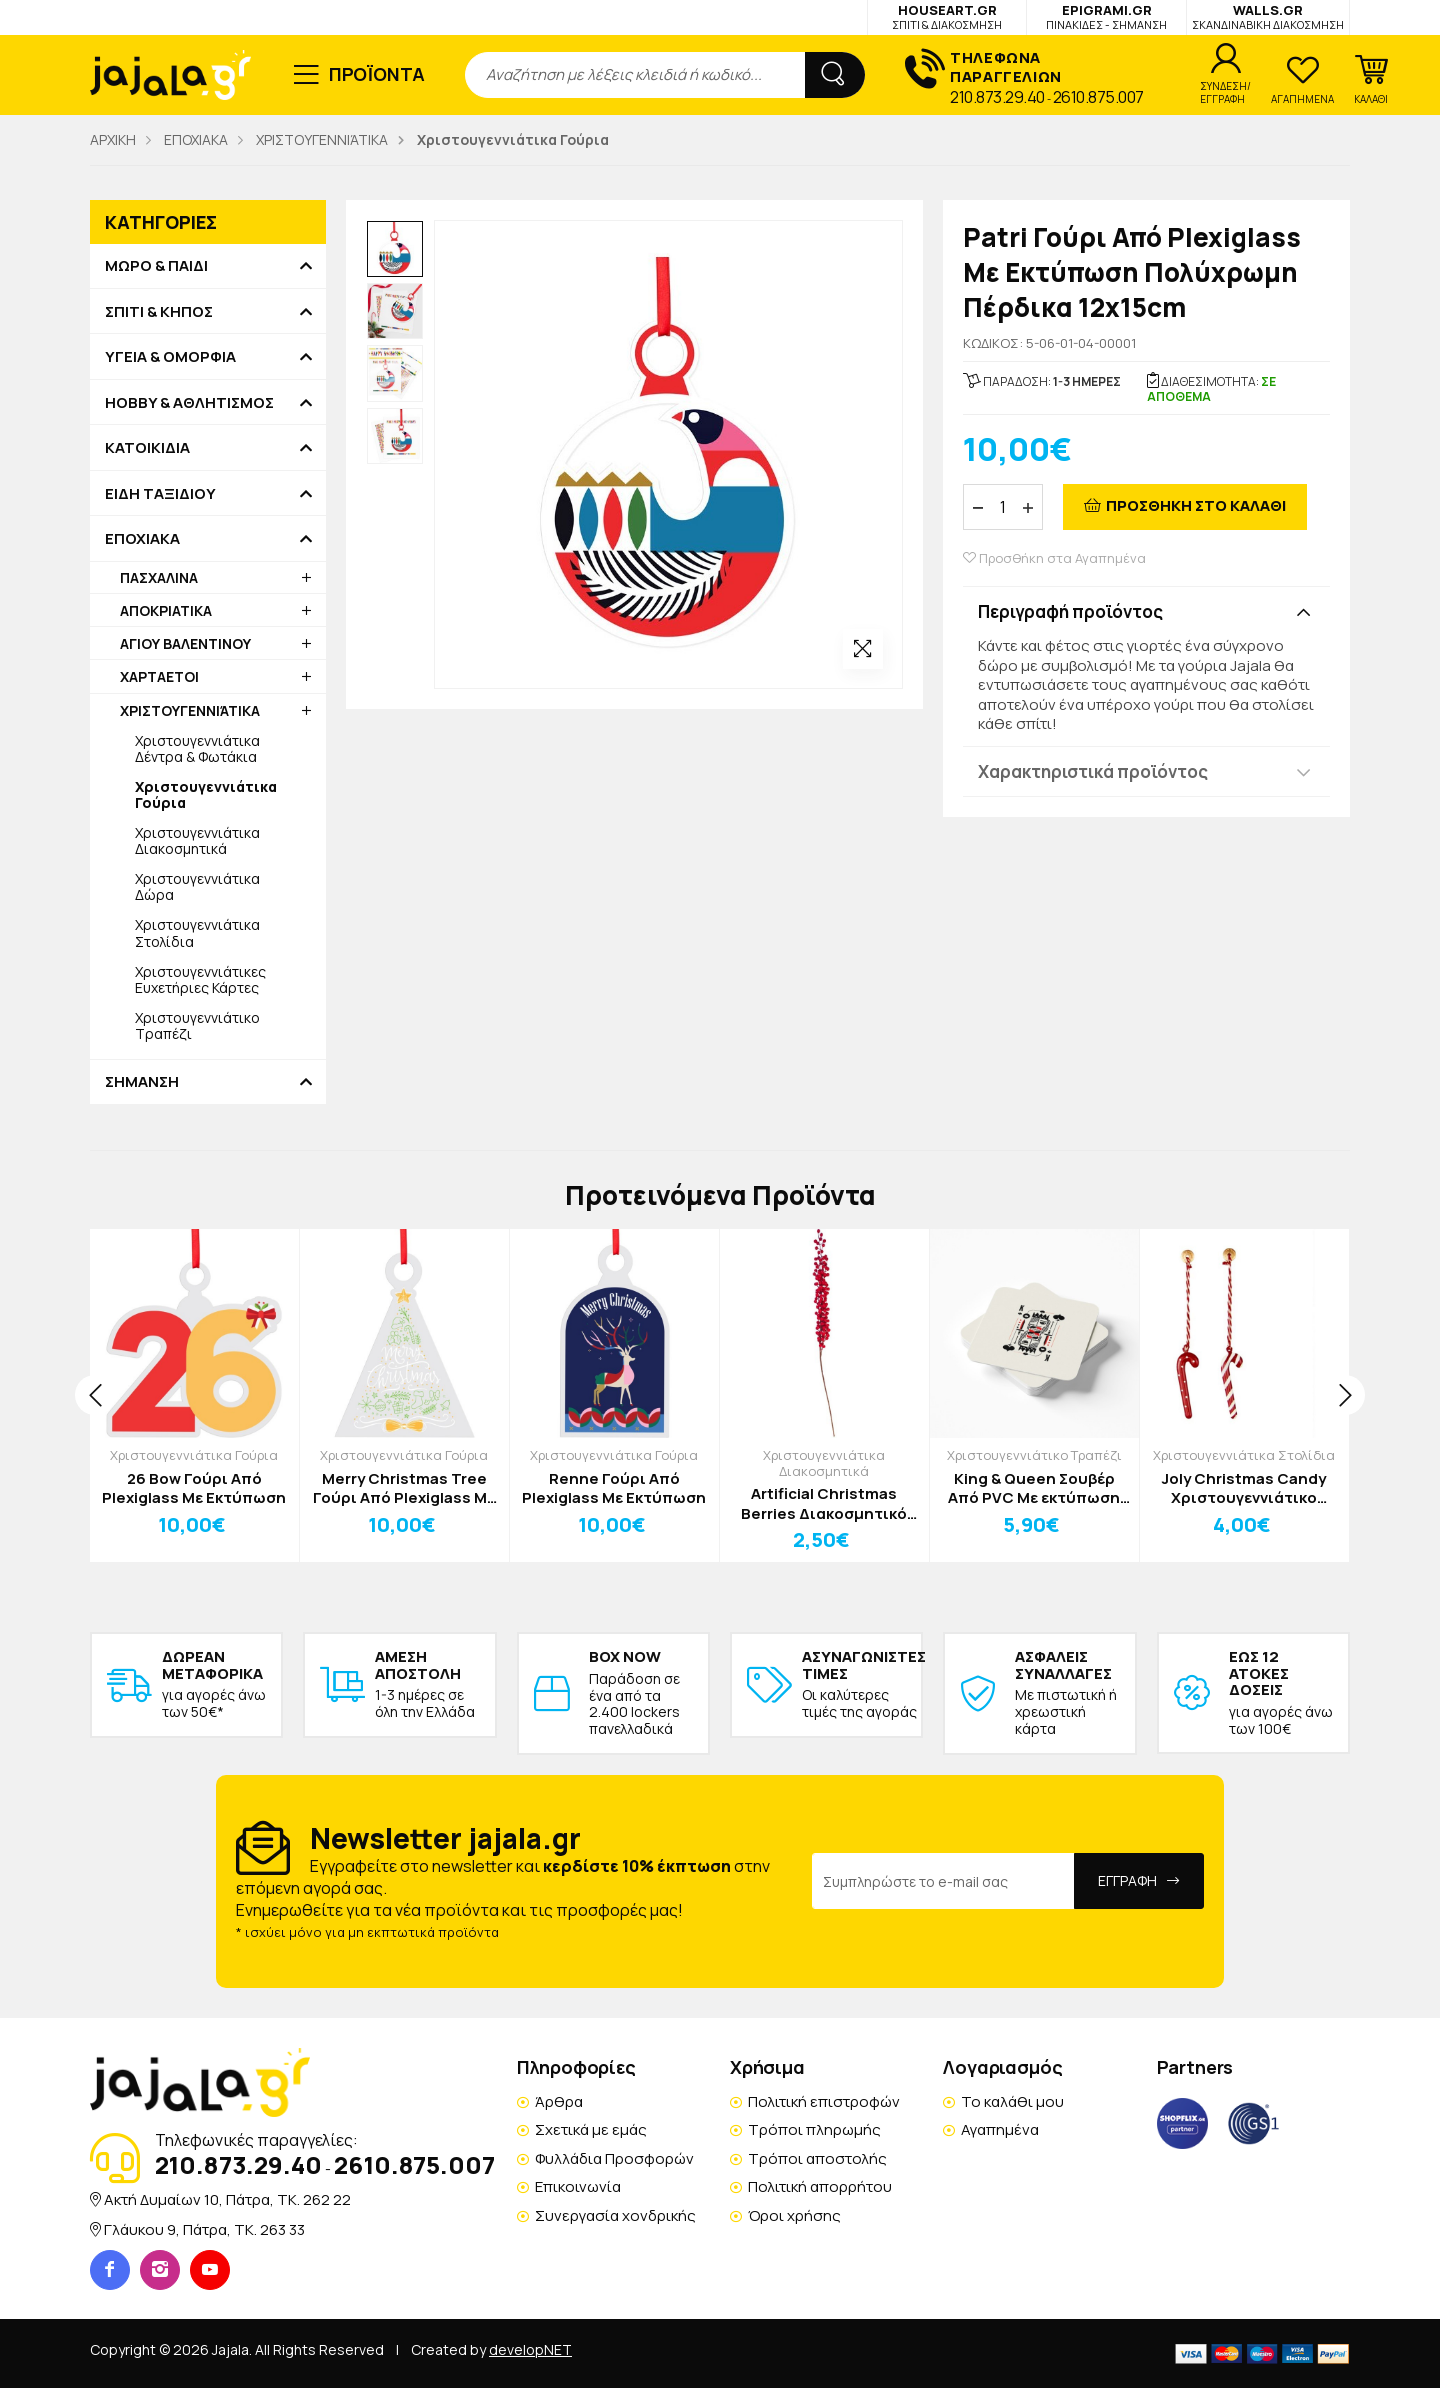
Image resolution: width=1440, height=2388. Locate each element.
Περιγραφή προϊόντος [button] (1070, 611)
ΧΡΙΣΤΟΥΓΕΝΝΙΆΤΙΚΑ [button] (190, 710)
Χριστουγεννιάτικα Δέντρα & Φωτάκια (197, 748)
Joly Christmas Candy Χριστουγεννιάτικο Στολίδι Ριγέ (1244, 1488)
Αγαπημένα (1000, 2129)
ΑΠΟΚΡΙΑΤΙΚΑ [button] (166, 610)
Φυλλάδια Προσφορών (614, 2158)
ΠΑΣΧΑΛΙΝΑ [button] (159, 577)
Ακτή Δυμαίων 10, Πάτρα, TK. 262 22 (227, 2199)
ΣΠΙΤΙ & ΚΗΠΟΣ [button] (159, 312)
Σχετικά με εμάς (591, 2129)
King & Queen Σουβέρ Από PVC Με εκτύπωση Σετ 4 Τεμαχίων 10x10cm (1034, 1488)
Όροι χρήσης (794, 2215)
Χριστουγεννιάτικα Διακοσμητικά (197, 840)
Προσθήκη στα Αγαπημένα (1054, 558)
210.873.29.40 (997, 97)
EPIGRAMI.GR (1106, 16)
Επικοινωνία (578, 2186)
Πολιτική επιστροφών (824, 2101)
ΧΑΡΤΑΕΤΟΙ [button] (159, 676)
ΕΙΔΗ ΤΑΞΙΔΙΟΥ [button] (160, 494)
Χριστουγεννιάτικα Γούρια (194, 1455)
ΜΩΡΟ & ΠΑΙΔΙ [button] (156, 266)
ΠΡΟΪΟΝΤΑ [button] (377, 74)
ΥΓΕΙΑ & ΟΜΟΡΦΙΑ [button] (170, 357)
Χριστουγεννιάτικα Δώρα (197, 886)
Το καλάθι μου (1012, 2101)
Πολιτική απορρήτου (820, 2186)
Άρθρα (559, 2101)
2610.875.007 (1098, 97)
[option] (395, 249)
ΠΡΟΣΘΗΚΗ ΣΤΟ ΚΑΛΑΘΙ (1196, 505)
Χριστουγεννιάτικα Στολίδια (197, 932)
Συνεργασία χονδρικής (615, 2215)
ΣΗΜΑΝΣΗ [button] (142, 1082)
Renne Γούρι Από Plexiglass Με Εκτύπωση (614, 1488)
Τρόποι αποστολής (817, 2158)
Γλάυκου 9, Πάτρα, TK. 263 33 (204, 2229)
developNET (530, 2349)
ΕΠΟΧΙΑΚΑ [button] (142, 539)
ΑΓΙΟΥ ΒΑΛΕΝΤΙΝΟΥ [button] (185, 643)
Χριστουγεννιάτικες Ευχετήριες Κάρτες (200, 979)
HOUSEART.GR (947, 16)
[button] (1371, 80)
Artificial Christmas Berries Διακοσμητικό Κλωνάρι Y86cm (824, 1503)
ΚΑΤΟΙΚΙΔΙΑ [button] (147, 448)
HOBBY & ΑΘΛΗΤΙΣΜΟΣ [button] (189, 403)
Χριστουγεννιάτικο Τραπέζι (197, 1025)
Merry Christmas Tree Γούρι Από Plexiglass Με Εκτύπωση (404, 1488)
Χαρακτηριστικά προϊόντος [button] (1093, 771)
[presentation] (95, 1395)
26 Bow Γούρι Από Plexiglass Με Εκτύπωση (194, 1488)
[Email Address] (943, 1881)
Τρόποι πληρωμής (814, 2129)
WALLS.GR (1268, 16)
